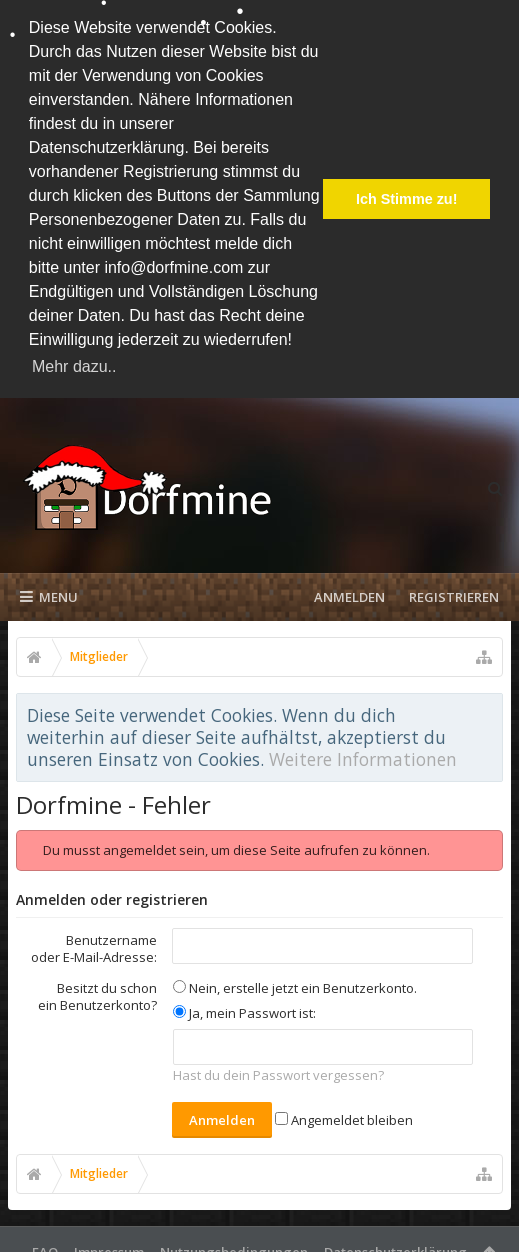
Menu (49, 592)
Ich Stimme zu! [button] (407, 199)
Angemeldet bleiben (344, 1115)
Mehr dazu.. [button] (74, 366)
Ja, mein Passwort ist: (244, 1007)
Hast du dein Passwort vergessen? (278, 1070)
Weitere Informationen (363, 754)
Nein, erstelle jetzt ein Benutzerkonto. (295, 983)
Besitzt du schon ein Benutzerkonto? (97, 991)
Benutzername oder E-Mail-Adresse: (94, 943)
